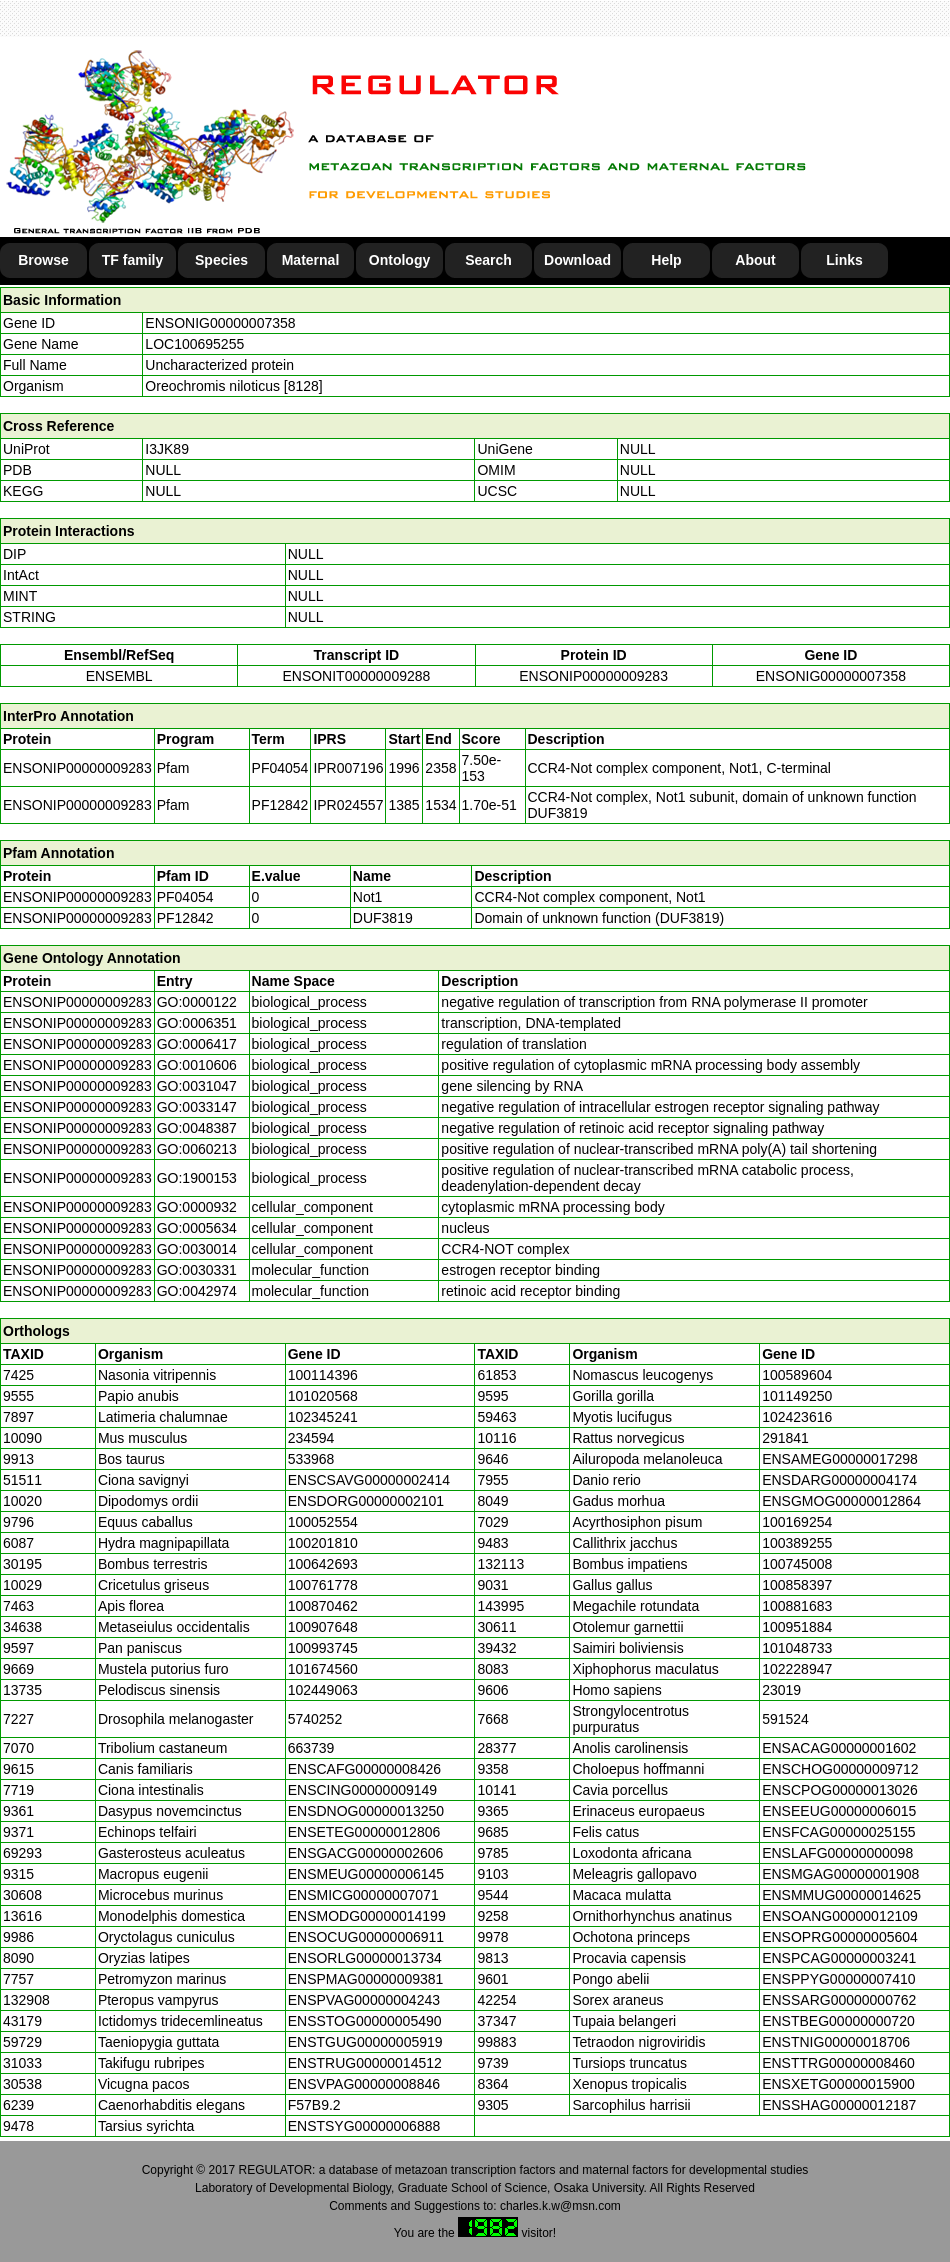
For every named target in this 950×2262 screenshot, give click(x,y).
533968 (311, 1459)
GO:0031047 (197, 1086)
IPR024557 (348, 805)
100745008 (797, 1564)
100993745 (323, 1648)
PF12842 (185, 918)
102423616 (797, 1417)
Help (666, 260)
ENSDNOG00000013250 (366, 1811)
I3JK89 (167, 449)
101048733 (797, 1648)
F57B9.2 (314, 2105)
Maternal (311, 260)
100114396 (323, 1375)
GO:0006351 (197, 1023)
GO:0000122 (197, 1002)
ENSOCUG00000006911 (366, 1937)
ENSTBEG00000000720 (838, 2021)
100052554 (323, 1522)
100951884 (797, 1627)
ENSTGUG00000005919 (365, 2042)
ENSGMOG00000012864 (841, 1501)
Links (844, 260)
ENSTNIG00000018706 (836, 2042)
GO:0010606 (197, 1065)
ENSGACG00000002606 (366, 1853)
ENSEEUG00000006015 (839, 1811)
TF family (132, 260)
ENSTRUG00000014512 (365, 2063)
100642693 (323, 1564)
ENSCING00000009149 (362, 1790)
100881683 (797, 1606)
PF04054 (185, 897)
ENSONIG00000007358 (220, 323)
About (755, 260)
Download (577, 260)
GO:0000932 (197, 1207)
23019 (781, 1690)
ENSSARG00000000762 (839, 2000)
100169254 (797, 1522)
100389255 (797, 1543)
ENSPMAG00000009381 (366, 1979)
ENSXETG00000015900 (838, 2084)
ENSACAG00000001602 (839, 1748)
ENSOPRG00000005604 (840, 1937)
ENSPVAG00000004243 (364, 2000)
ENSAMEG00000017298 (840, 1459)
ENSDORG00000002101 (366, 1501)
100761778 (323, 1585)
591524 (785, 1719)
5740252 (315, 1719)
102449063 (323, 1690)
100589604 (797, 1375)
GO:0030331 (197, 1270)
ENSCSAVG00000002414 (369, 1480)
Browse (43, 260)
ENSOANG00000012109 (840, 1916)
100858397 (797, 1585)
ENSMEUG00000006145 (366, 1874)
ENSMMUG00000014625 (841, 1895)
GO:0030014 (197, 1249)
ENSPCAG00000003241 (839, 1958)
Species (221, 260)
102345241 (323, 1417)
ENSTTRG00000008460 (838, 2063)
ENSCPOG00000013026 (840, 1790)
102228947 (797, 1669)
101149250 (797, 1396)
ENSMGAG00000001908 (840, 1874)
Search (488, 260)
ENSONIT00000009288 (356, 676)
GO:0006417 (197, 1044)
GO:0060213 (197, 1149)
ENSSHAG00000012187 (839, 2105)
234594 (311, 1438)
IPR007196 (348, 768)
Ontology (399, 260)
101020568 (323, 1396)
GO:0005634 (197, 1228)
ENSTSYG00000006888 (364, 2126)
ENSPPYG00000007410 (838, 1979)
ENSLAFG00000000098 (837, 1853)
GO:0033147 (197, 1107)
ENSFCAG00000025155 (838, 1832)
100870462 (323, 1606)
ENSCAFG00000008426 (364, 1769)
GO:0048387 (197, 1128)
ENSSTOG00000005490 (365, 2021)
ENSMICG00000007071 (363, 1895)
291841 (785, 1438)
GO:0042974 (197, 1291)
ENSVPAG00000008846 (364, 2084)
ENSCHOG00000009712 (840, 1769)
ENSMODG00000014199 (367, 1916)
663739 (311, 1748)
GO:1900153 (197, 1178)
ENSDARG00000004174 (839, 1480)
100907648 (323, 1627)
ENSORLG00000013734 (365, 1958)
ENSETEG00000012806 (364, 1832)
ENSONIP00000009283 (593, 676)
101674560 (323, 1669)
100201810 (323, 1543)
